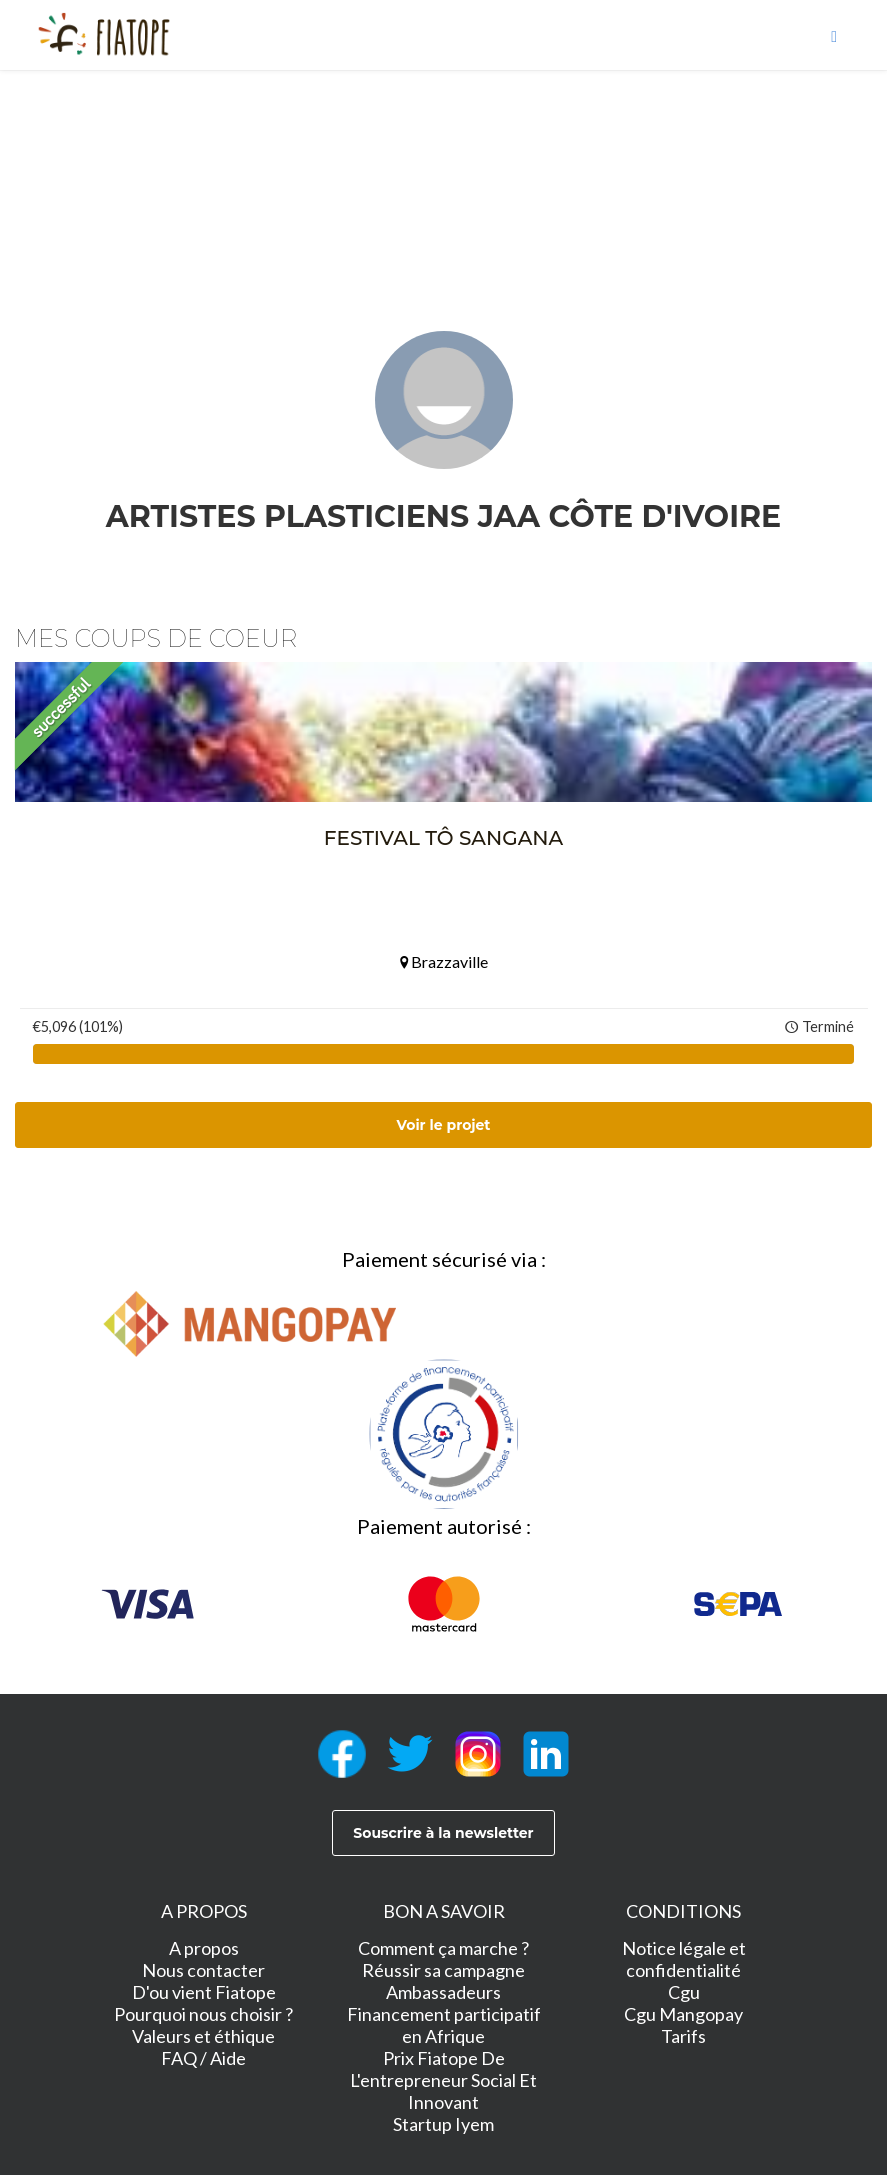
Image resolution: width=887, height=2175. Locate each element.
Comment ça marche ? (443, 1948)
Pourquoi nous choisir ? (203, 2014)
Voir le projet (444, 1125)
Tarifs (683, 2036)
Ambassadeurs (443, 1992)
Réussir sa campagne (443, 1970)
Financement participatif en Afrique (444, 2025)
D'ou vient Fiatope (204, 1992)
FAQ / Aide (203, 2058)
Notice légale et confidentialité (684, 1959)
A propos (204, 1948)
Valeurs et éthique (203, 2036)
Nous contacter (203, 1970)
